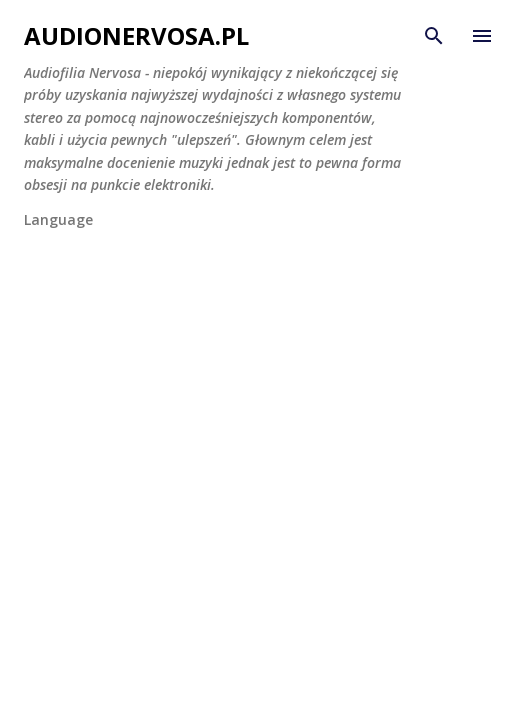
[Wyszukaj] (434, 36)
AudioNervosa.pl (136, 35)
